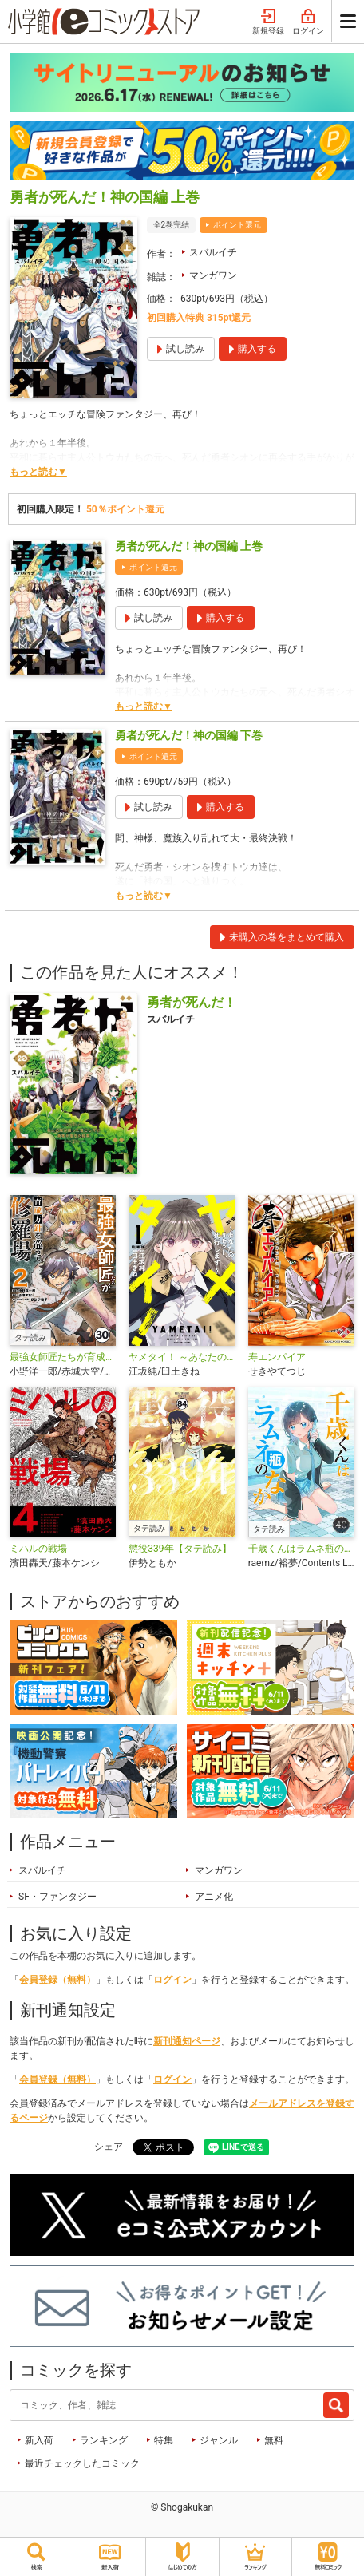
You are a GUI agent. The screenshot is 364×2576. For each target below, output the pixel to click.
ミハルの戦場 (38, 1548)
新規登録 (268, 22)
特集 (163, 2440)
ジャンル (219, 2440)
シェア (108, 2146)
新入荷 (39, 2440)
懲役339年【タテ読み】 (180, 1548)
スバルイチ (213, 252)
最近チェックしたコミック (82, 2463)
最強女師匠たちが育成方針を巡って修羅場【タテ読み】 (63, 1357)
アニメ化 (214, 1896)
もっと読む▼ (38, 471)
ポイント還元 (237, 224)
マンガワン (213, 275)
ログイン (308, 22)
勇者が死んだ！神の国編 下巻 (189, 735)
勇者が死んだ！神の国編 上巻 (189, 546)
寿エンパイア (277, 1357)
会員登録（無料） (57, 1979)
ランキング (104, 2440)
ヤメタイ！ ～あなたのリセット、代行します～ (182, 1357)
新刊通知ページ (186, 2041)
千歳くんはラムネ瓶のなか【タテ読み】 (301, 1548)
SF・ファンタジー (57, 1896)
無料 (273, 2440)
